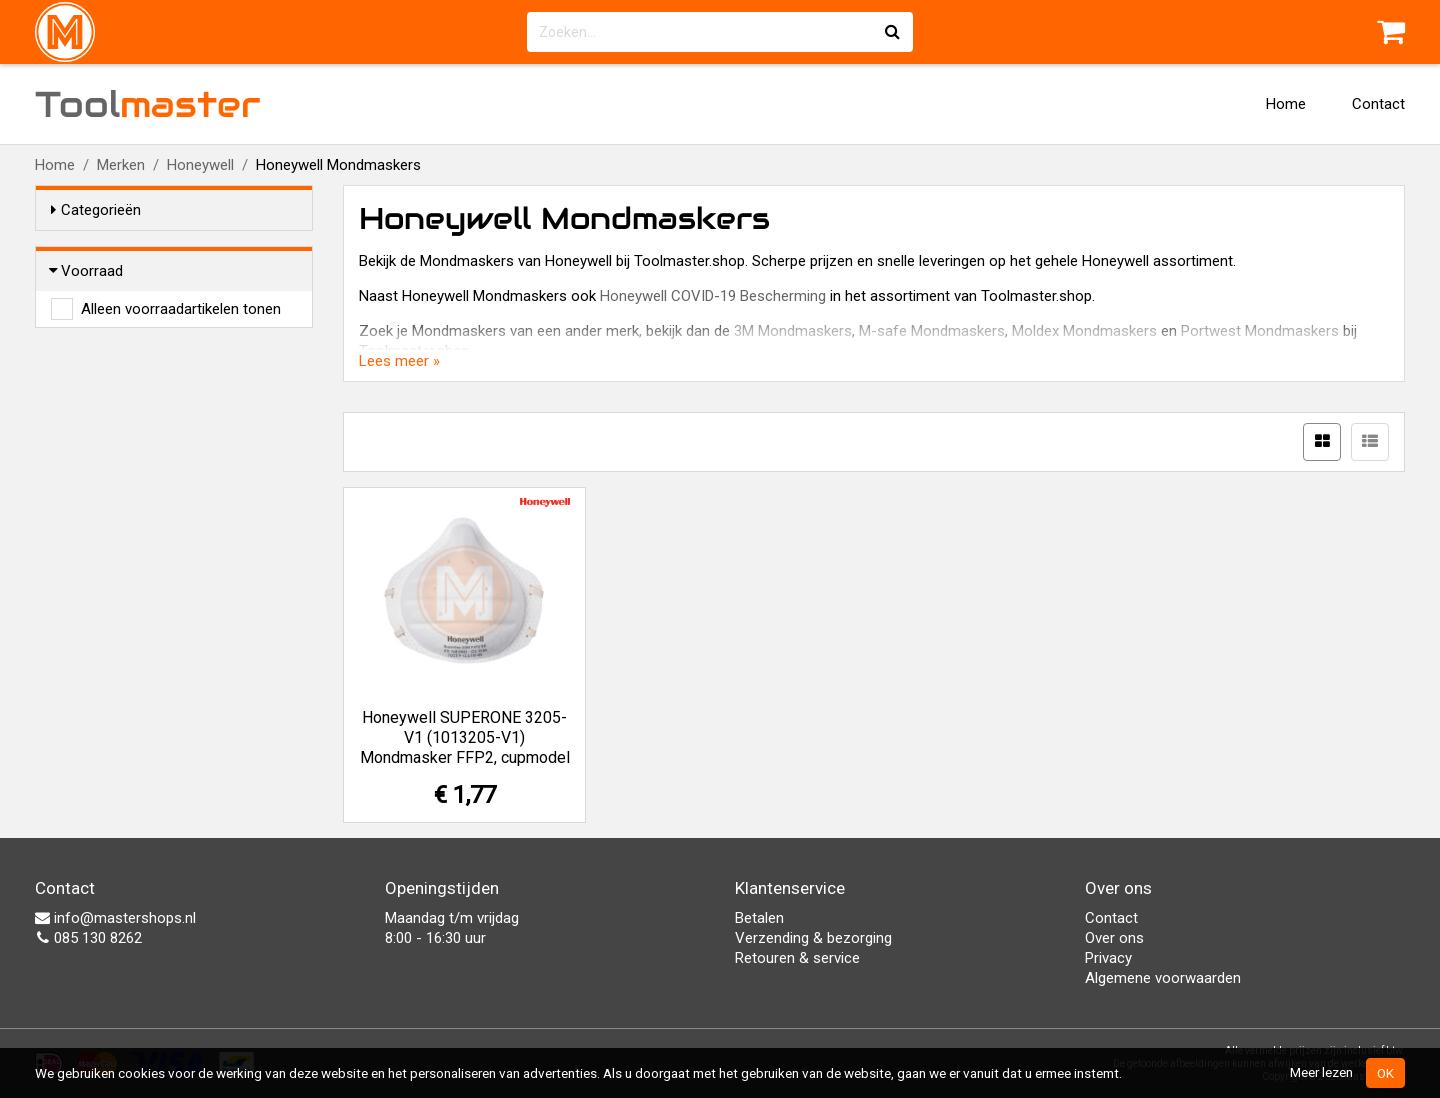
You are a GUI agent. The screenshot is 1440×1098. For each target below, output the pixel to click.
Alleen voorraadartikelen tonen (181, 309)
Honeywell (200, 165)
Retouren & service (797, 958)
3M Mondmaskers (793, 331)
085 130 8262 (88, 938)
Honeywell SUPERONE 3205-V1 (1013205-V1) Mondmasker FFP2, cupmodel (465, 737)
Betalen (759, 918)
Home (1286, 104)
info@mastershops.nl (115, 918)
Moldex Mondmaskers (1084, 331)
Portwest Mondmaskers (1260, 331)
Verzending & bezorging (813, 938)
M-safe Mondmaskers (932, 331)
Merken (121, 165)
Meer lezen (1321, 1072)
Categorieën (96, 210)
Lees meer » (399, 361)
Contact (1378, 104)
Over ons (1114, 938)
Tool (148, 104)
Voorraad (87, 271)
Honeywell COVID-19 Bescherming (713, 296)
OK (1385, 1073)
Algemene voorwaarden (1163, 978)
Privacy (1108, 958)
